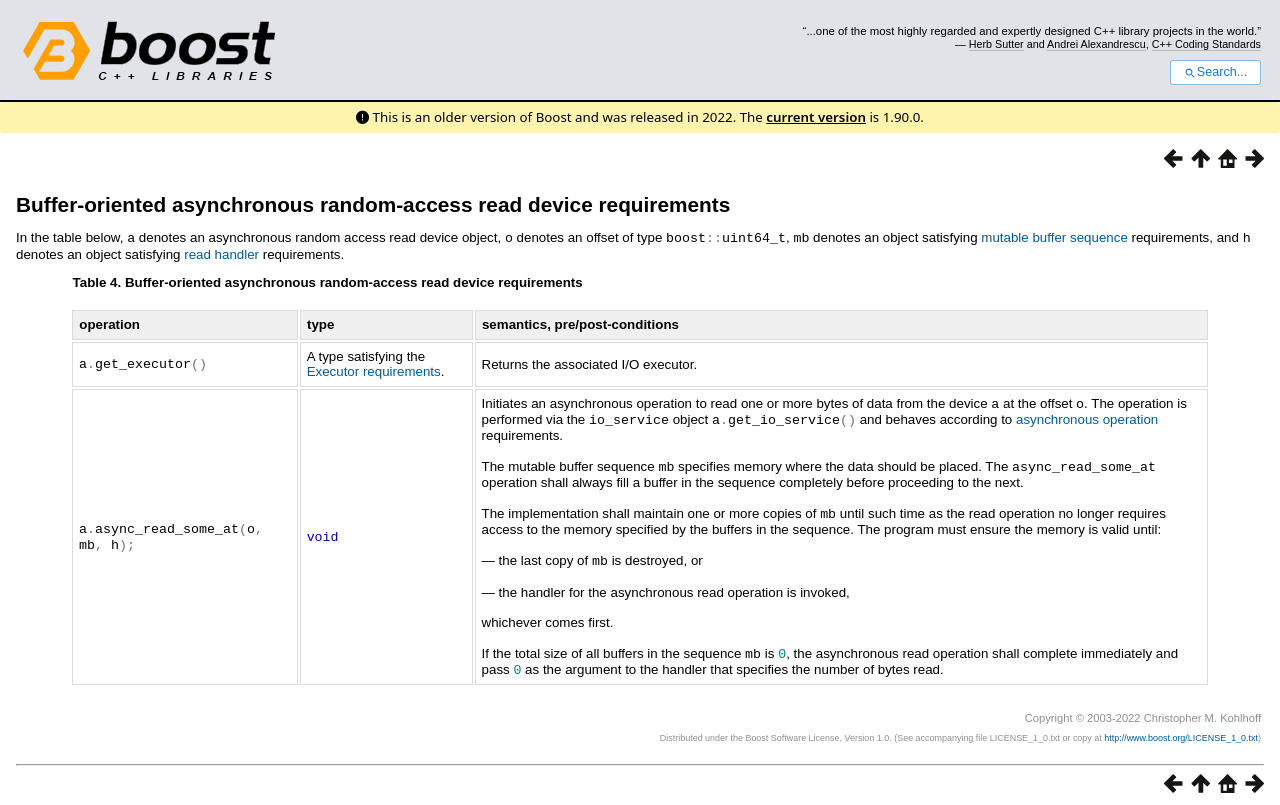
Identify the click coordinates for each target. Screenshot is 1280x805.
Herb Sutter (996, 44)
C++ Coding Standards (1206, 44)
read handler (221, 253)
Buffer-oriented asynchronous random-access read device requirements (373, 204)
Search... (1215, 72)
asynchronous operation (1087, 417)
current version (816, 117)
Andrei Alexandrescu (1096, 44)
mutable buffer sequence (1054, 237)
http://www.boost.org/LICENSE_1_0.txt (1181, 730)
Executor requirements (374, 370)
